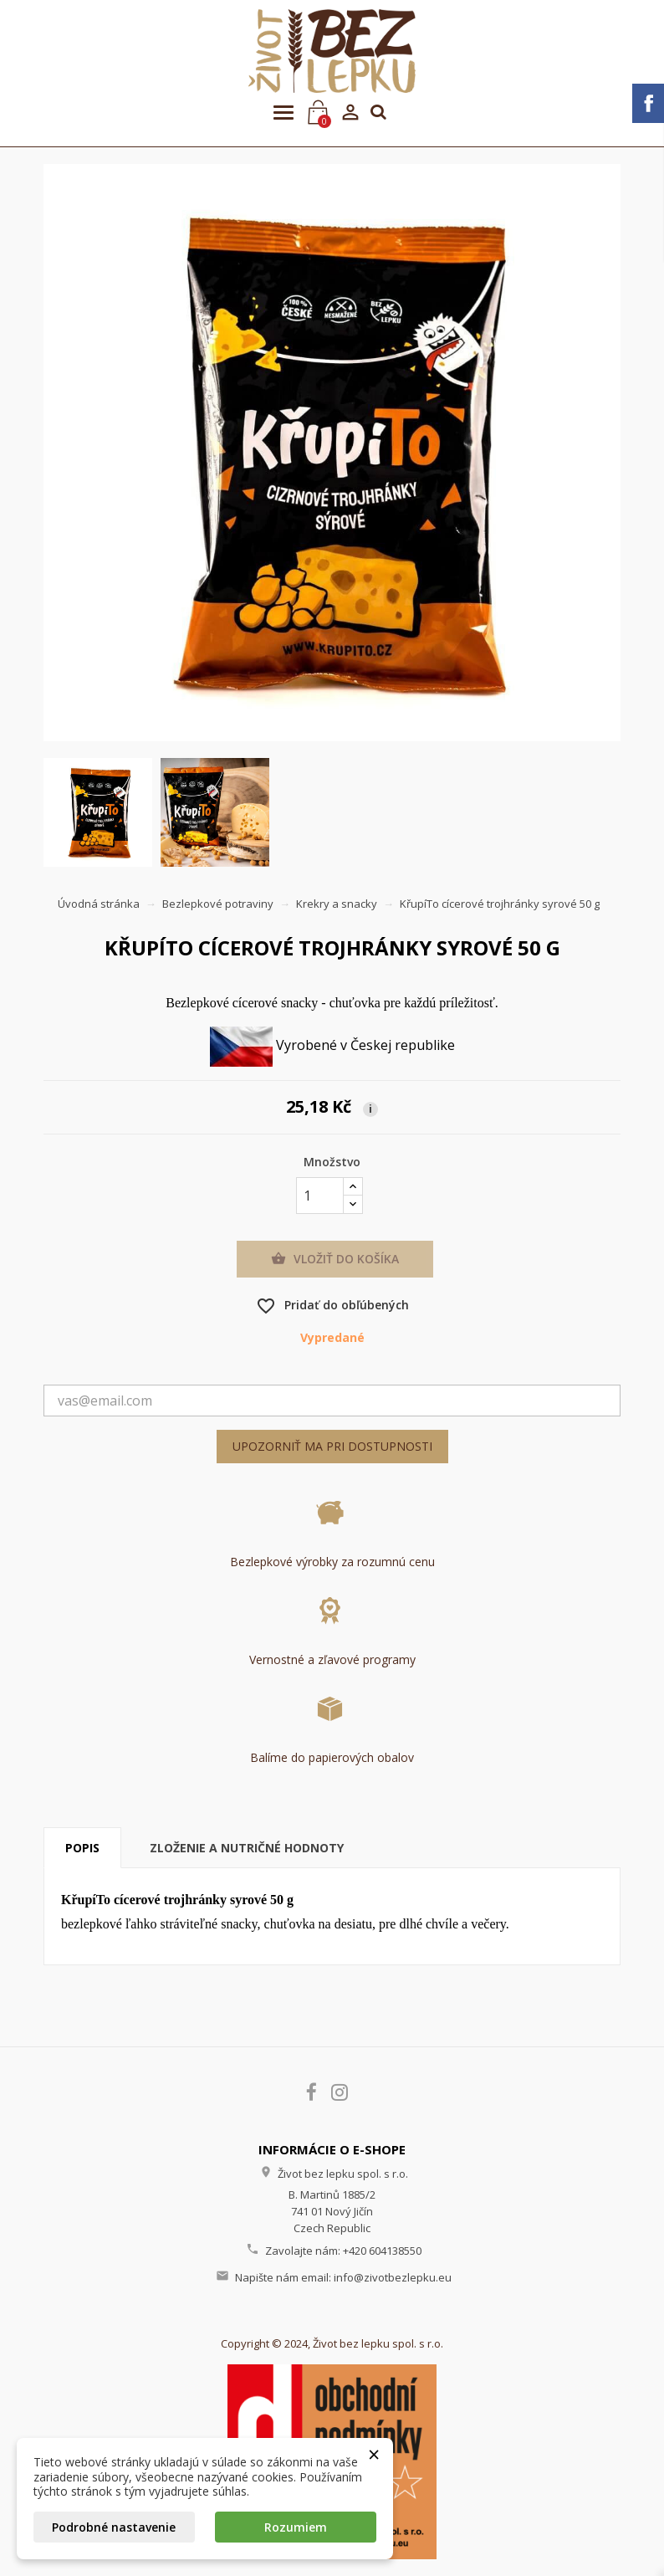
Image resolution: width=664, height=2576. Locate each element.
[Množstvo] (320, 1195)
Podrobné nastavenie (114, 2527)
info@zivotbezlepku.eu (393, 2277)
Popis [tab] (82, 1848)
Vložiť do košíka (335, 1259)
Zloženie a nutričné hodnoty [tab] (247, 1848)
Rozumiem (295, 2527)
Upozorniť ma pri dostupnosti (332, 1446)
